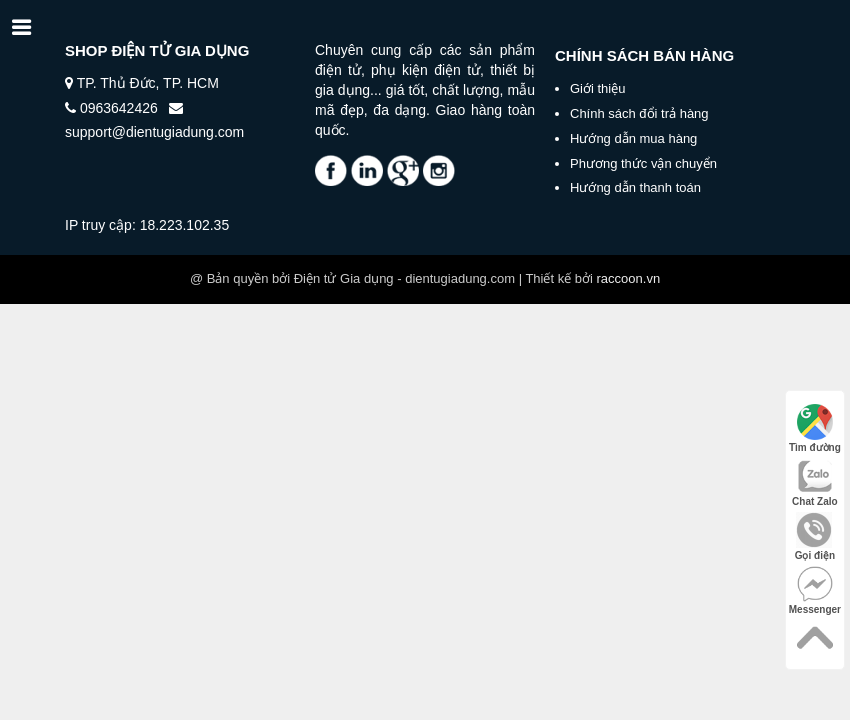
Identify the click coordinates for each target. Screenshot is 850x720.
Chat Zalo (815, 482)
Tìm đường (815, 428)
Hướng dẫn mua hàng (633, 138)
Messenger (815, 590)
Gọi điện (815, 536)
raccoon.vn (629, 278)
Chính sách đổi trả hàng (639, 113)
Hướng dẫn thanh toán (635, 187)
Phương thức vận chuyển (643, 163)
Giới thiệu (597, 88)
